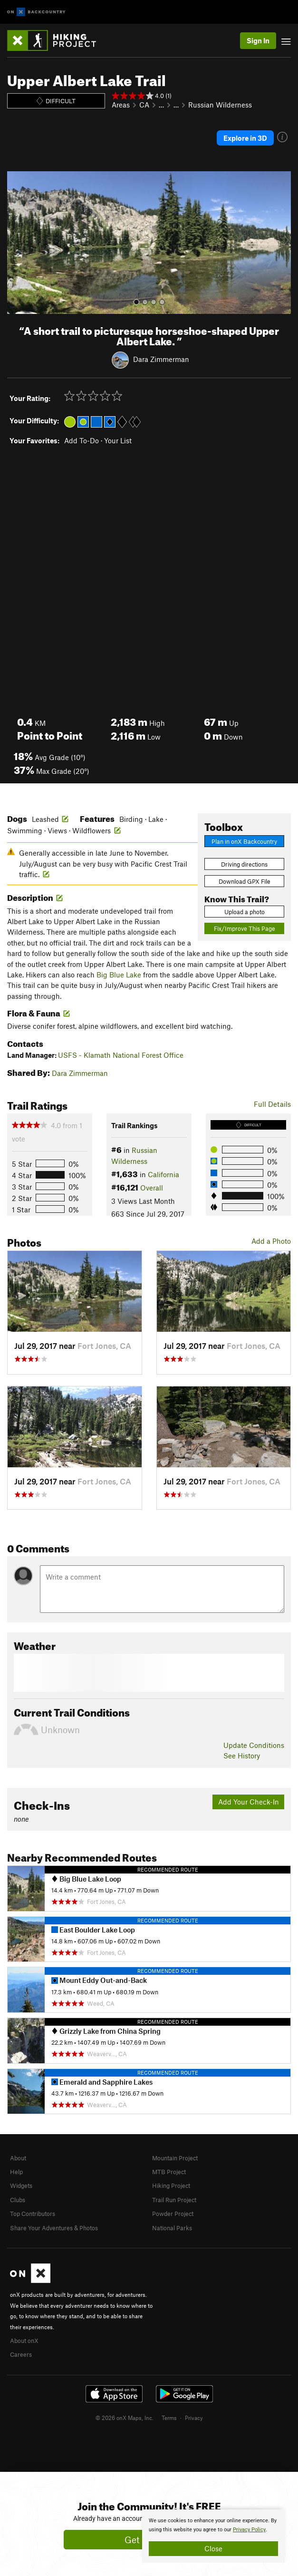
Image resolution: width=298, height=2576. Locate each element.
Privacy (194, 2417)
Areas (121, 104)
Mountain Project (175, 2158)
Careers (21, 2354)
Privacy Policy (249, 2530)
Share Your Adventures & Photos (54, 2228)
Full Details (272, 1104)
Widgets (21, 2185)
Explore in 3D (245, 138)
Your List (118, 440)
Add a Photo (271, 1241)
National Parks (172, 2228)
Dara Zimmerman (161, 359)
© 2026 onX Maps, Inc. (125, 2417)
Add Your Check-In (248, 1801)
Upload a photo (244, 912)
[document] (213, 2536)
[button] (16, 242)
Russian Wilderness (220, 104)
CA (144, 104)
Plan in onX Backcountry (244, 841)
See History (241, 1755)
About (18, 2158)
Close (213, 2548)
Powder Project (172, 2213)
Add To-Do (81, 440)
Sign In (258, 40)
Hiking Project (171, 2185)
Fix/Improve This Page (244, 928)
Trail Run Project (174, 2200)
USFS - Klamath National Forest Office (120, 1055)
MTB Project (169, 2172)
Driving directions (244, 864)
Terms (169, 2417)
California (163, 1174)
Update (253, 1745)
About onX (24, 2340)
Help (16, 2172)
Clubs (17, 2200)
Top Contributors (32, 2213)
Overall (151, 1187)
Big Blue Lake (118, 974)
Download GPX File (244, 881)
